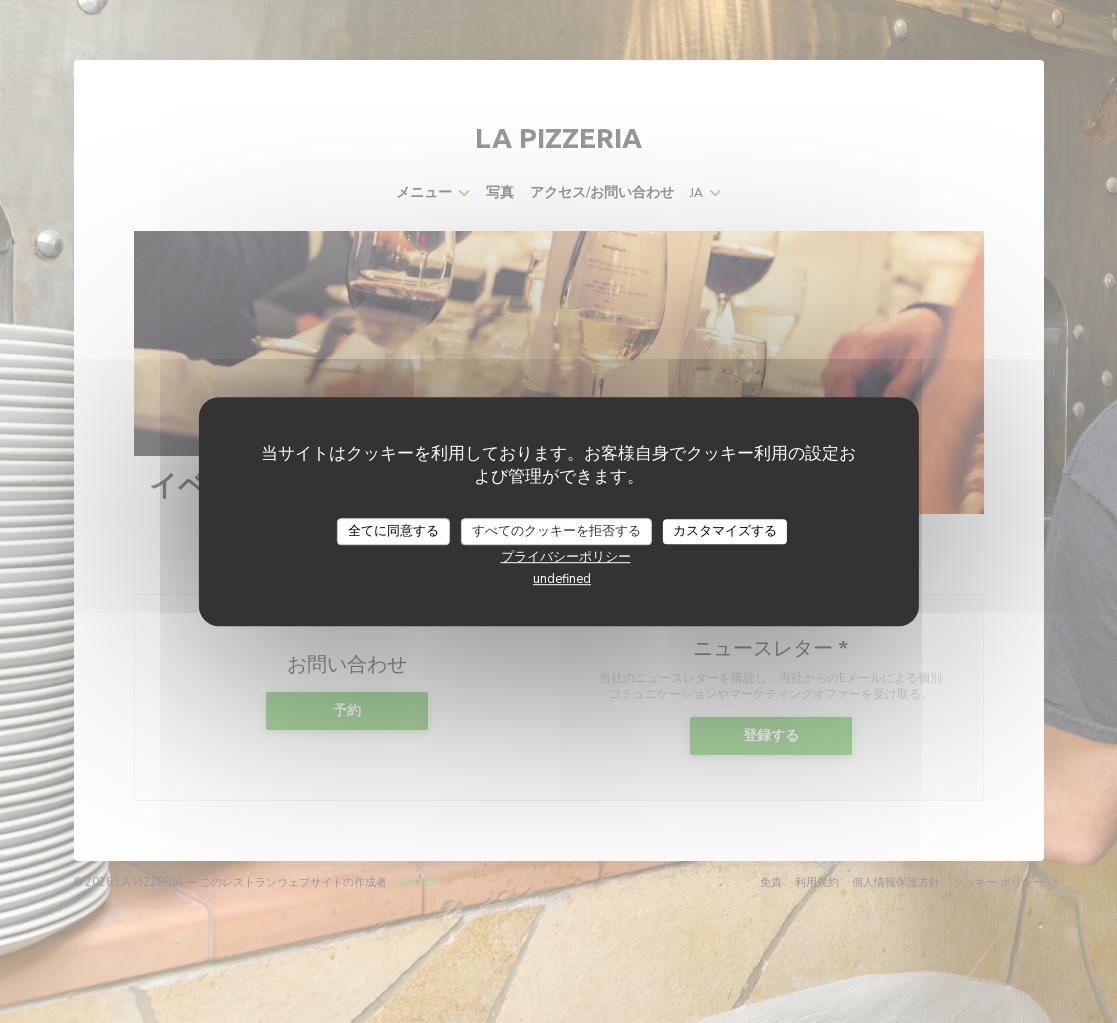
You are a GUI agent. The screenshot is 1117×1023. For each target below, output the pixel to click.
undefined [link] (562, 579)
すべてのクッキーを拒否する (556, 531)
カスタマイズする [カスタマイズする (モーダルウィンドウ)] (725, 531)
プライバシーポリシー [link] (566, 557)
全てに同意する (393, 531)
